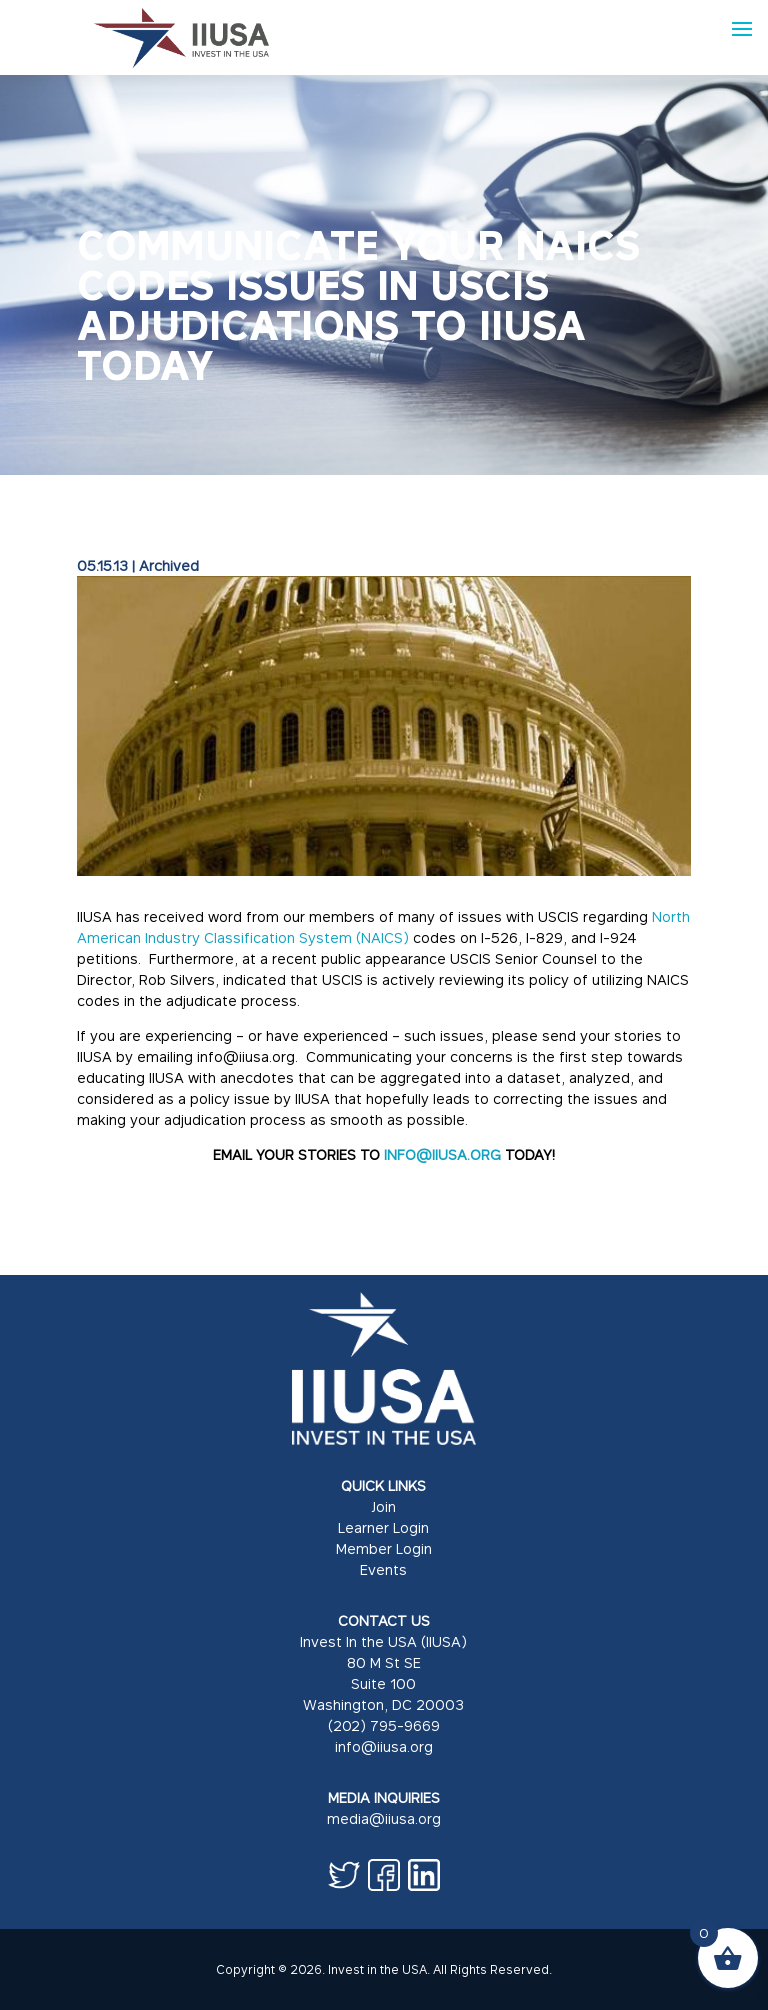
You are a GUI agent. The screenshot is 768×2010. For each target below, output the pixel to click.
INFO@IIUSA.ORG (442, 1154)
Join (383, 1506)
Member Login (384, 1548)
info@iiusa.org (384, 1746)
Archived (169, 565)
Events (383, 1569)
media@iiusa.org (384, 1818)
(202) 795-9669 (384, 1725)
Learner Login (383, 1527)
